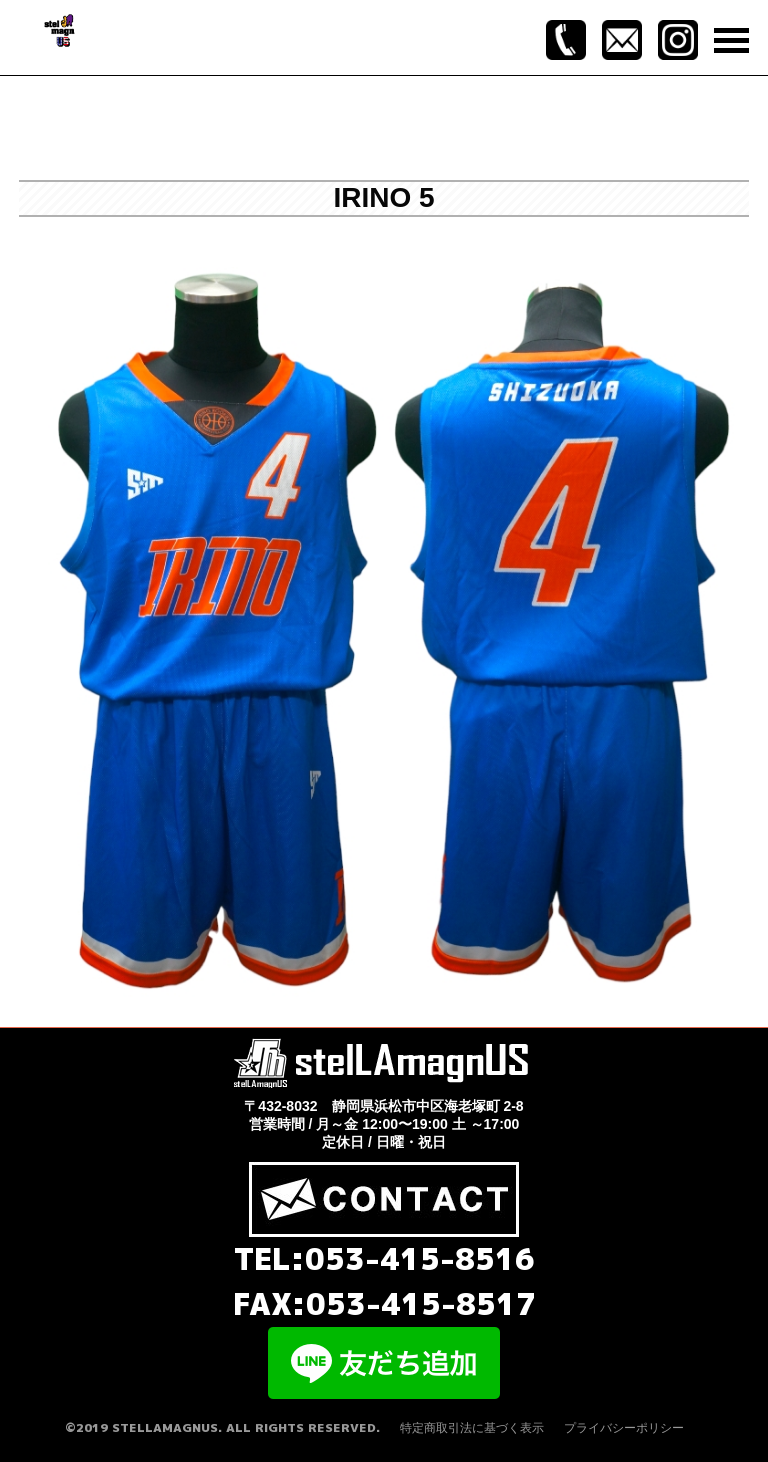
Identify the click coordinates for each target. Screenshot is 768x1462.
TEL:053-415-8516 (384, 1259)
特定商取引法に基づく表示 (472, 1428)
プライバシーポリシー (624, 1428)
